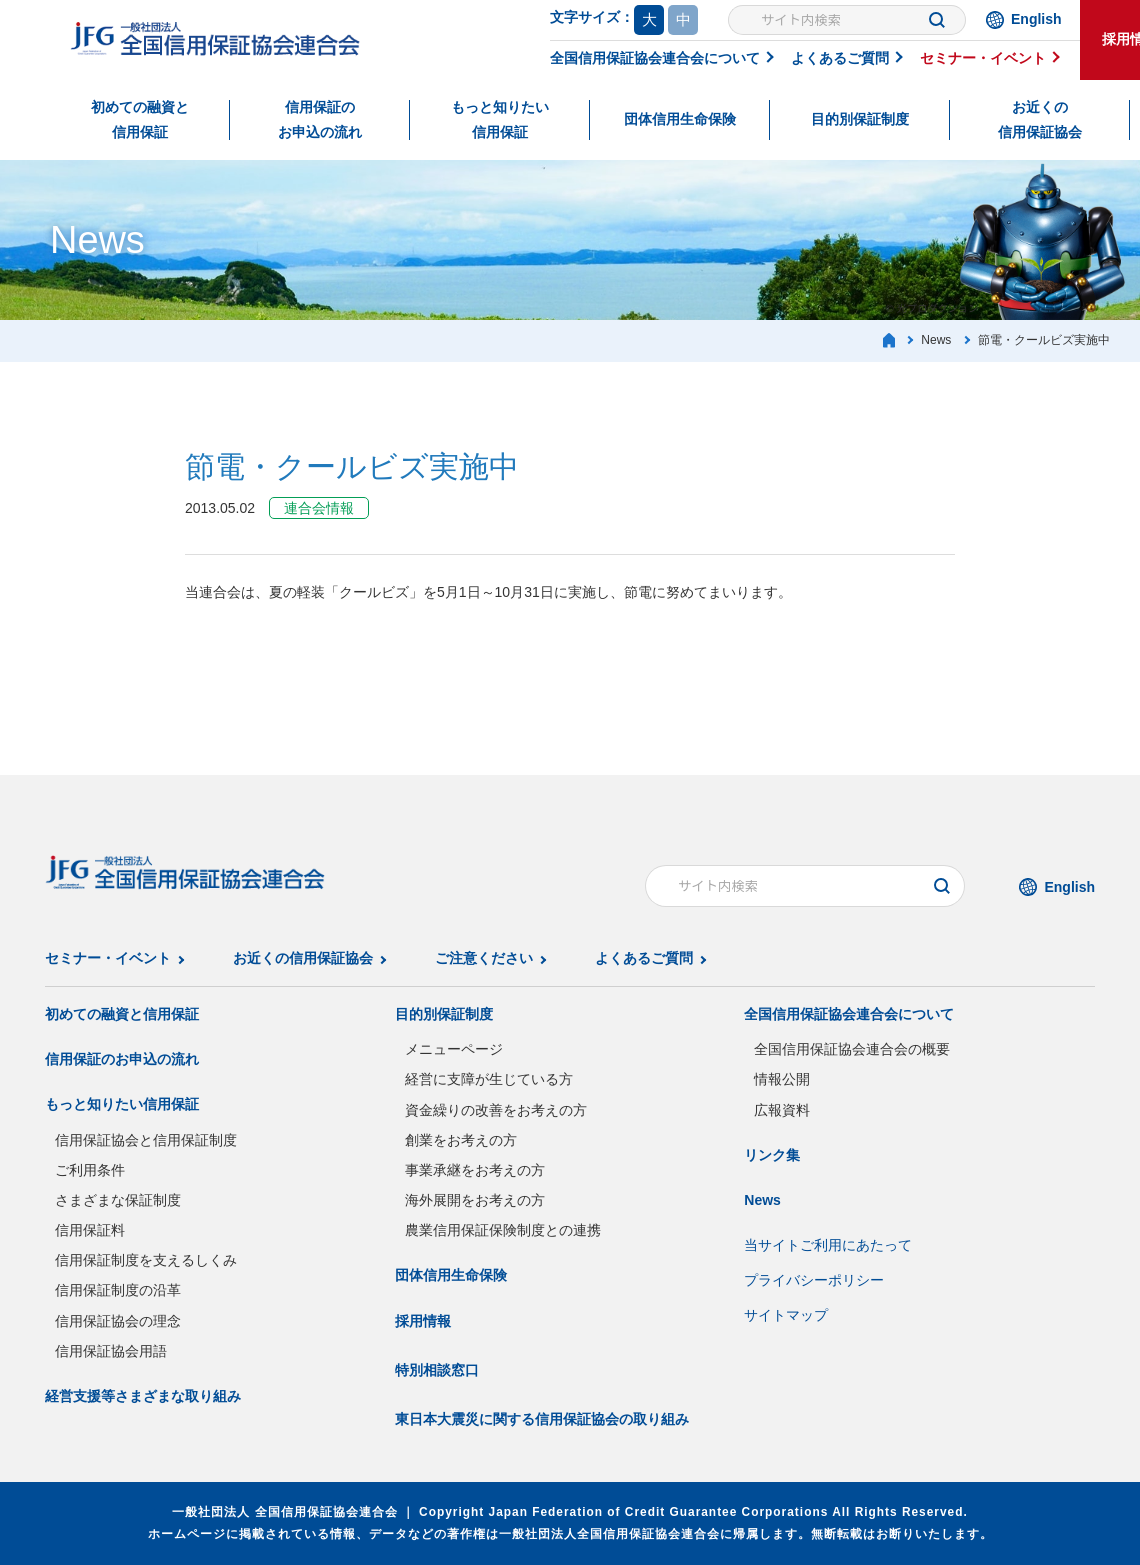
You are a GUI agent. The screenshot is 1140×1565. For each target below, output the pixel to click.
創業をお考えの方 (461, 1140)
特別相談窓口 (437, 1370)
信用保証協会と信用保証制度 (146, 1140)
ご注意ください (484, 958)
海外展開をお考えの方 (475, 1200)
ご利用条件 (90, 1170)
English (1036, 19)
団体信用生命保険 (680, 119)
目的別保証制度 (860, 119)
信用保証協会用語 (111, 1351)
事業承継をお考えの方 (475, 1170)
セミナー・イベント (983, 58)
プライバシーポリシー (814, 1280)
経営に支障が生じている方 (489, 1079)
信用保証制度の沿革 (118, 1290)
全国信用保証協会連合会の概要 (852, 1049)
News (762, 1200)
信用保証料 (90, 1230)
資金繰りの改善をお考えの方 (496, 1110)
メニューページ (454, 1049)
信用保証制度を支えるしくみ (146, 1260)
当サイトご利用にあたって (828, 1245)
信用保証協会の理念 (118, 1321)
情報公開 (782, 1079)
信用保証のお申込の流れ (320, 119)
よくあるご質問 (840, 58)
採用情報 (423, 1321)
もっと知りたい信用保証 (500, 119)
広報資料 (782, 1110)
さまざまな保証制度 (118, 1200)
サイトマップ (786, 1315)
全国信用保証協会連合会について (655, 58)
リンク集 (772, 1155)
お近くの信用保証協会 (1040, 119)
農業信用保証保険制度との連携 (503, 1230)
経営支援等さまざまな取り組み (143, 1396)
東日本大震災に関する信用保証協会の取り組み (542, 1419)
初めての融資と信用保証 (140, 119)
